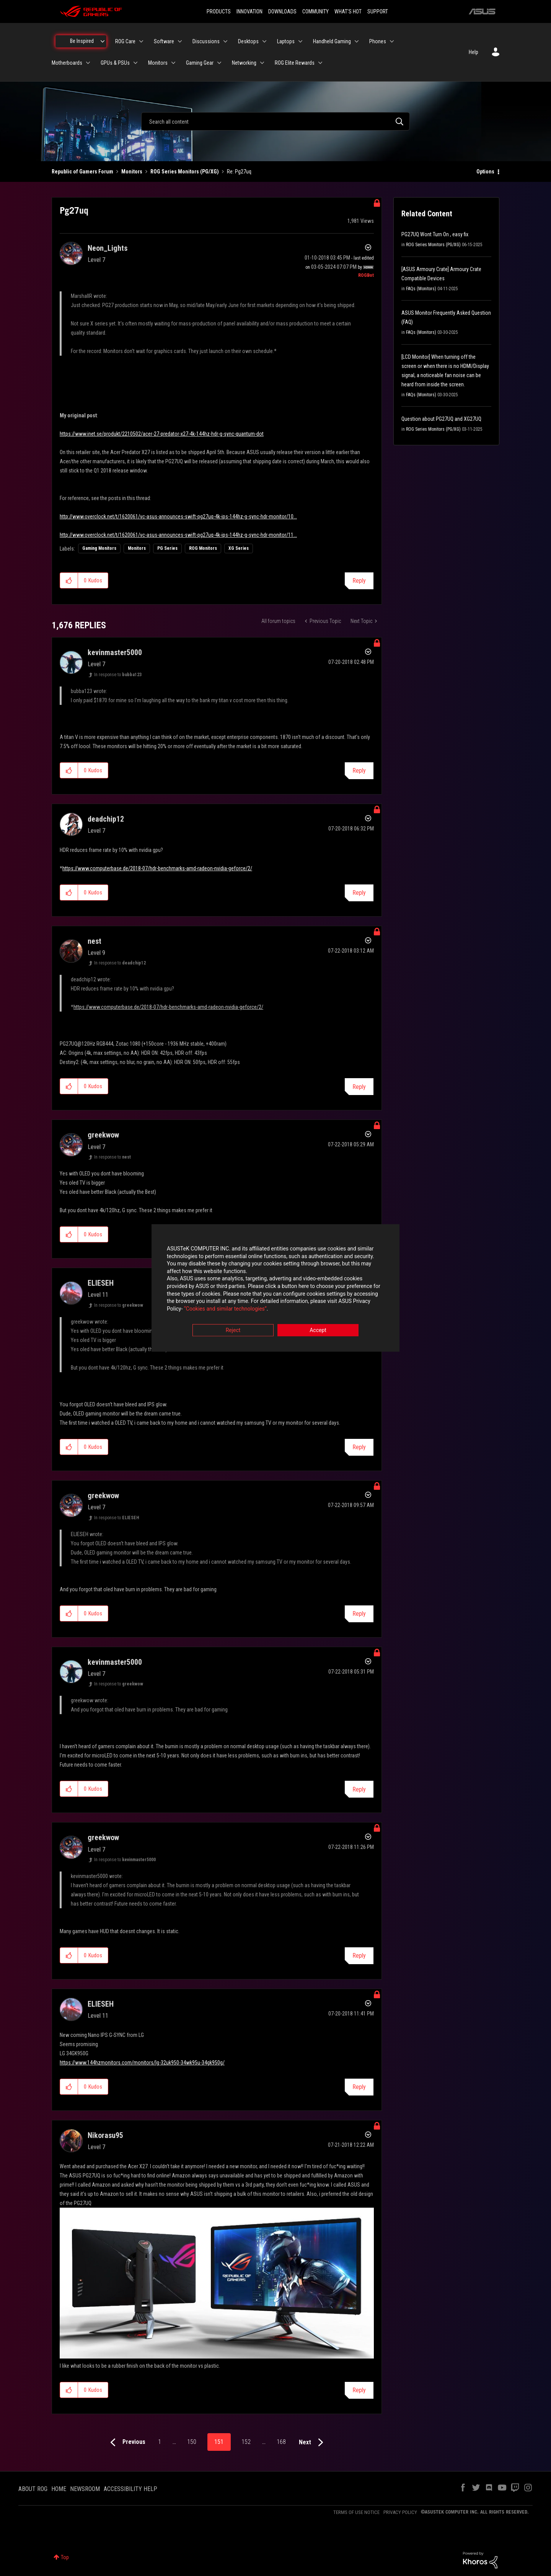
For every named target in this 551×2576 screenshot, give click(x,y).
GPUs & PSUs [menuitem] (115, 63)
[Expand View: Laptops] (300, 41)
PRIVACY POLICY (400, 2512)
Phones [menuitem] (377, 41)
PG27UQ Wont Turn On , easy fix (434, 234)
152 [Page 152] (246, 2441)
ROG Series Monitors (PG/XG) (184, 171)
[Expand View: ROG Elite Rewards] (320, 62)
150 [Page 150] (191, 2441)
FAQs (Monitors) (421, 288)
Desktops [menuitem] (248, 41)
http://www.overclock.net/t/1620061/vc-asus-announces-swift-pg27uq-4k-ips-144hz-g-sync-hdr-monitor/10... (178, 516)
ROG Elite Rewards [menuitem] (295, 63)
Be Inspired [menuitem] (82, 41)
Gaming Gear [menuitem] (200, 63)
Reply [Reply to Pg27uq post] (359, 580)
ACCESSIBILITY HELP (130, 2489)
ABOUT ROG (32, 2489)
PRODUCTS (219, 11)
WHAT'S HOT (348, 11)
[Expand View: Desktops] (264, 41)
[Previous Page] (126, 2442)
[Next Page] (313, 2442)
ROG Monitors (203, 548)
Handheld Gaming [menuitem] (332, 41)
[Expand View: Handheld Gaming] (356, 41)
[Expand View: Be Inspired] (102, 41)
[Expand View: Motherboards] (88, 62)
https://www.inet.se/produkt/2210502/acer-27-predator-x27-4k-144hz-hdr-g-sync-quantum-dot (162, 434)
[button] (69, 580)
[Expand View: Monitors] (173, 62)
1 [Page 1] (159, 2441)
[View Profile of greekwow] (103, 1134)
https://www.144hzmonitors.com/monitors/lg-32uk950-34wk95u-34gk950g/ (142, 2062)
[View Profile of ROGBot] (366, 275)
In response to (118, 674)
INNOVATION (249, 11)
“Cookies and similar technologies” (225, 1309)
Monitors (131, 171)
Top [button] (65, 2557)
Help (473, 52)
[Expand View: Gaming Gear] (219, 62)
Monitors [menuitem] (158, 63)
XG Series (238, 548)
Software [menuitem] (164, 41)
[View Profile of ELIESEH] (101, 1283)
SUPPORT (377, 11)
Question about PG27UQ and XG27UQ (441, 419)
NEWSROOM (85, 2489)
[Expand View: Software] (180, 41)
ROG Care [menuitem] (125, 41)
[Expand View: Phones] (392, 41)
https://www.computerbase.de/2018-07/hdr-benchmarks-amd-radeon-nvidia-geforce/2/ (157, 868)
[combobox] (275, 121)
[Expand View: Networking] (262, 62)
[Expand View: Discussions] (225, 41)
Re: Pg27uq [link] (239, 171)
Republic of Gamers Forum (82, 171)
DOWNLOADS (282, 11)
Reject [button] (233, 1330)
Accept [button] (318, 1330)
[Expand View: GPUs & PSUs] (135, 62)
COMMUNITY (315, 11)
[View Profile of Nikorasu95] (105, 2135)
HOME (58, 2489)
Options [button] (485, 171)
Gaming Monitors (99, 548)
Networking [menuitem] (244, 63)
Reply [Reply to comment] (359, 770)
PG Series (167, 548)
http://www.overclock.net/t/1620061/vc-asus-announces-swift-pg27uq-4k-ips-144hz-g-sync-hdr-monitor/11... (178, 535)
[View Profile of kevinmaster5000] (115, 652)
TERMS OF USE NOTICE (356, 2512)
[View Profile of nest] (94, 941)
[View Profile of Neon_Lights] (107, 248)
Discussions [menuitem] (206, 41)
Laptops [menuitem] (286, 41)
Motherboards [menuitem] (67, 63)
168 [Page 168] (281, 2441)
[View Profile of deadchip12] (106, 819)
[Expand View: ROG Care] (141, 41)
